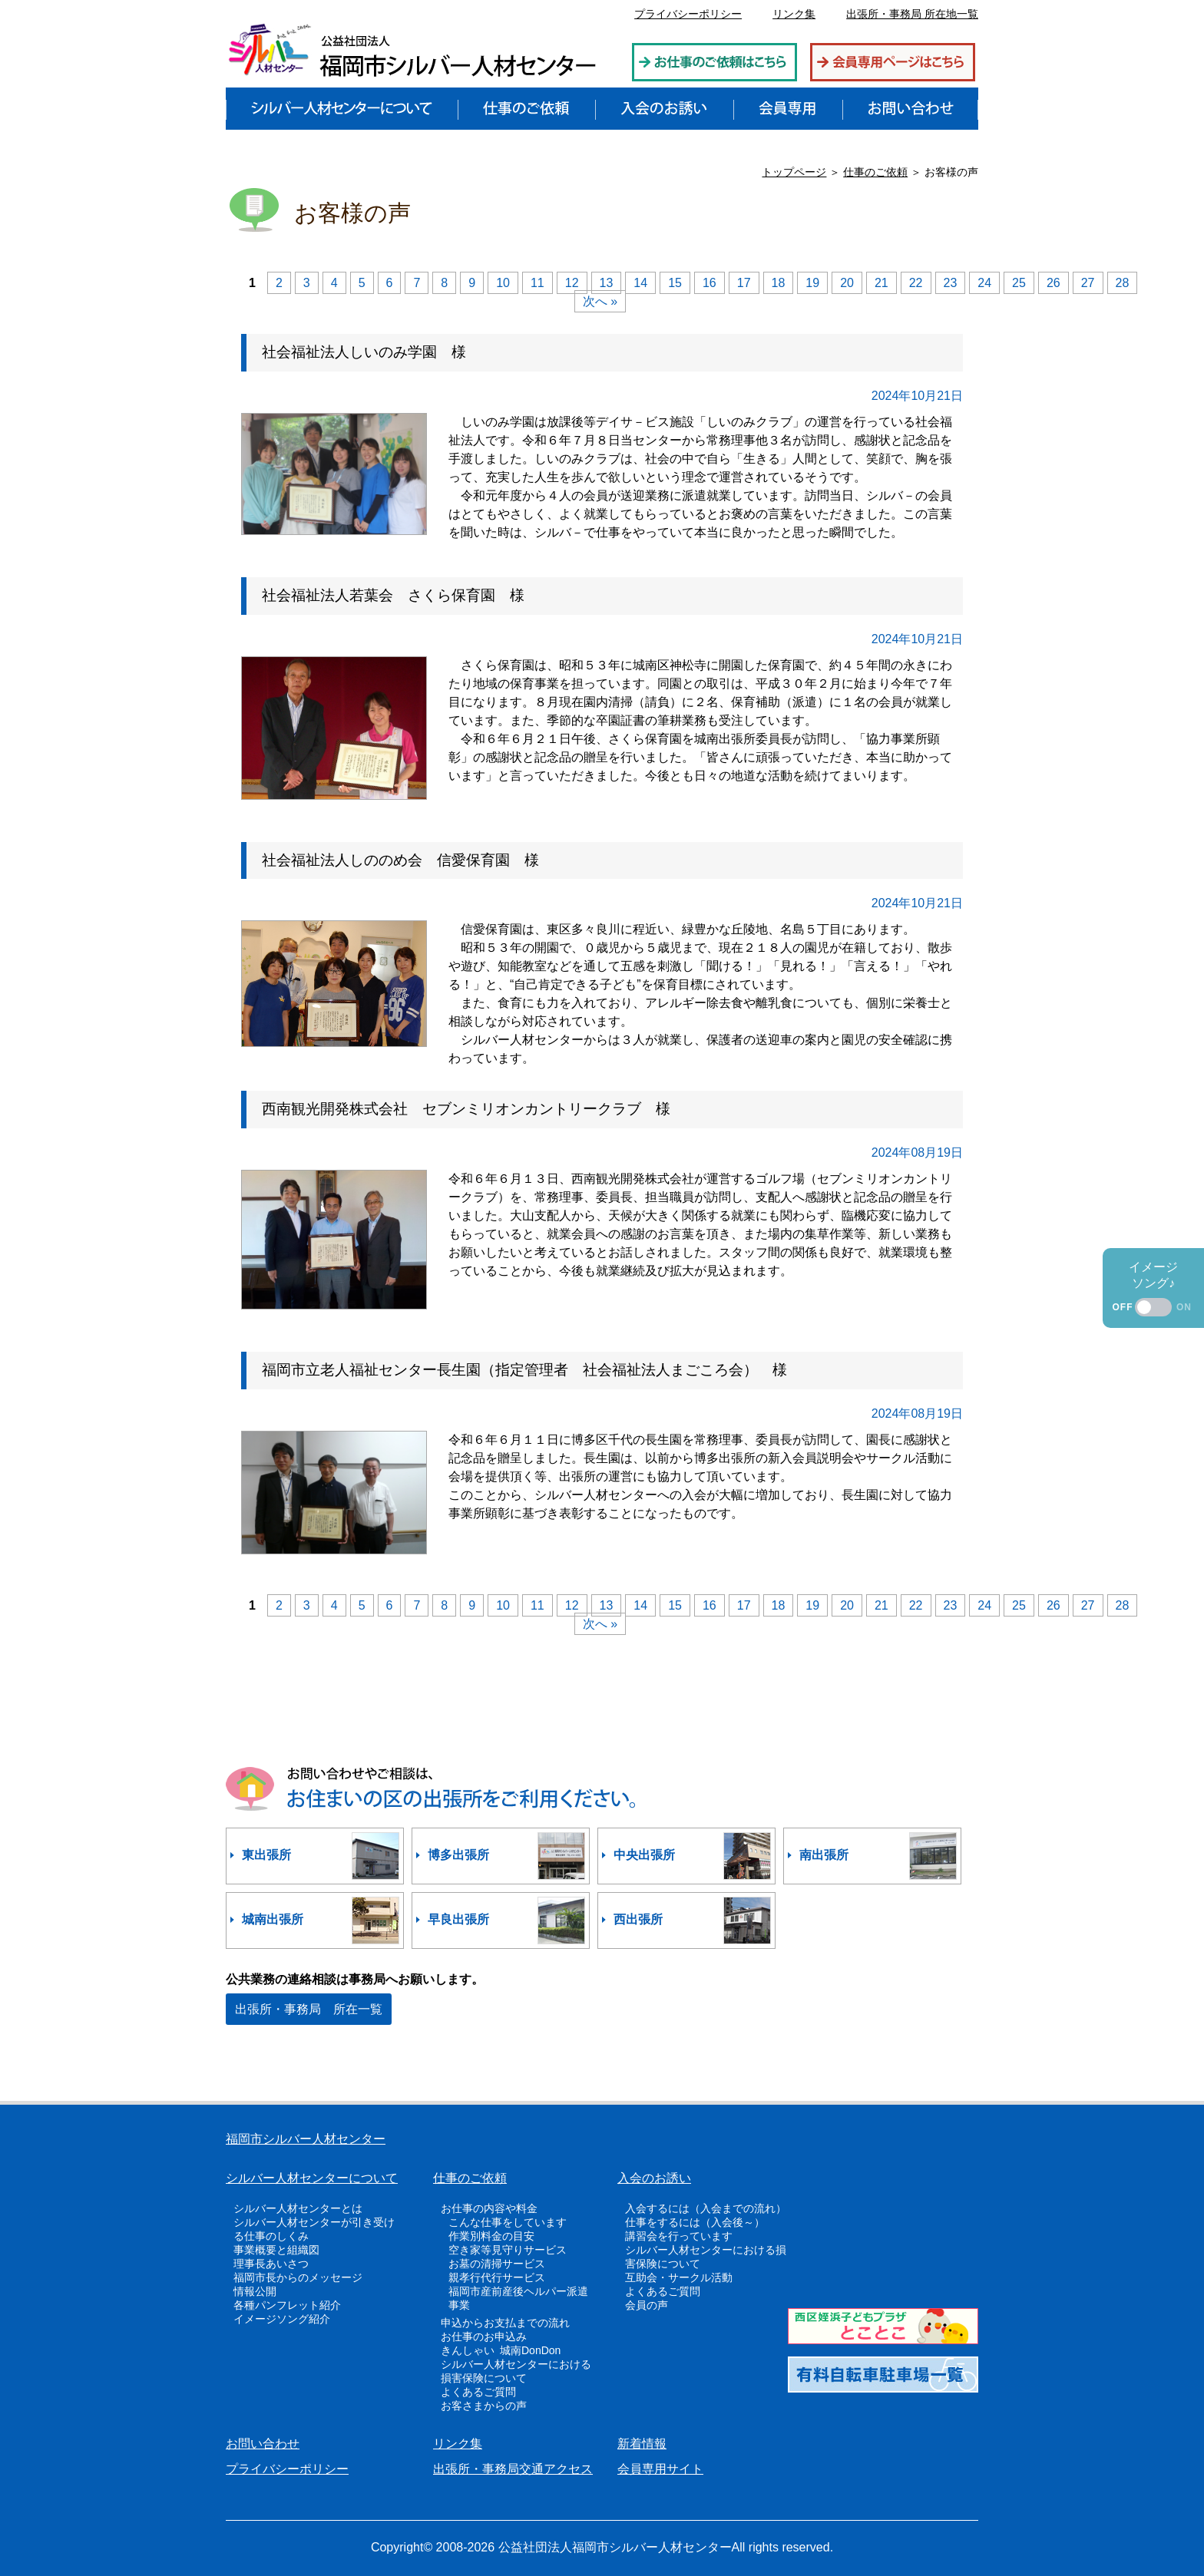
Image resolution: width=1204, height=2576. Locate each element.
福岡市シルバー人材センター (305, 2138)
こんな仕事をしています (507, 2222)
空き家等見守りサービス (507, 2250)
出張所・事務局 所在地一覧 (912, 14)
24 (984, 282)
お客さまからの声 (484, 2405)
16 (709, 282)
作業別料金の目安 (491, 2236)
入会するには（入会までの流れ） (705, 2208)
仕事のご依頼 (875, 172)
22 (916, 282)
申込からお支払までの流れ (505, 2323)
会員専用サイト (660, 2468)
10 (503, 282)
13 (607, 282)
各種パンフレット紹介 (287, 2305)
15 (675, 282)
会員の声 (646, 2305)
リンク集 (793, 14)
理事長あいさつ (271, 2263)
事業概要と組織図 (276, 2250)
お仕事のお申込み (484, 2336)
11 (537, 282)
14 (640, 282)
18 (779, 282)
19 (812, 282)
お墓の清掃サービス (496, 2263)
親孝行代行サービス (496, 2277)
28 (1123, 282)
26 (1053, 282)
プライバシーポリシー (688, 14)
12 (572, 282)
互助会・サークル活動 (679, 2277)
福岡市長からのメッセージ (297, 2277)
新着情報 (641, 2443)
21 (881, 282)
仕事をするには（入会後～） (695, 2222)
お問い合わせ (262, 2443)
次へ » (600, 301)
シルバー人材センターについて (312, 2178)
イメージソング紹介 (281, 2319)
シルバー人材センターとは (297, 2208)
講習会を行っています (679, 2236)
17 (744, 282)
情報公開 (254, 2291)
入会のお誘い (654, 2178)
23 (951, 282)
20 (847, 282)
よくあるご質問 (478, 2392)
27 (1088, 282)
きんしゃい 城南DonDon (501, 2350)
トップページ (794, 172)
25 (1019, 282)
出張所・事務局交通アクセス (513, 2468)
